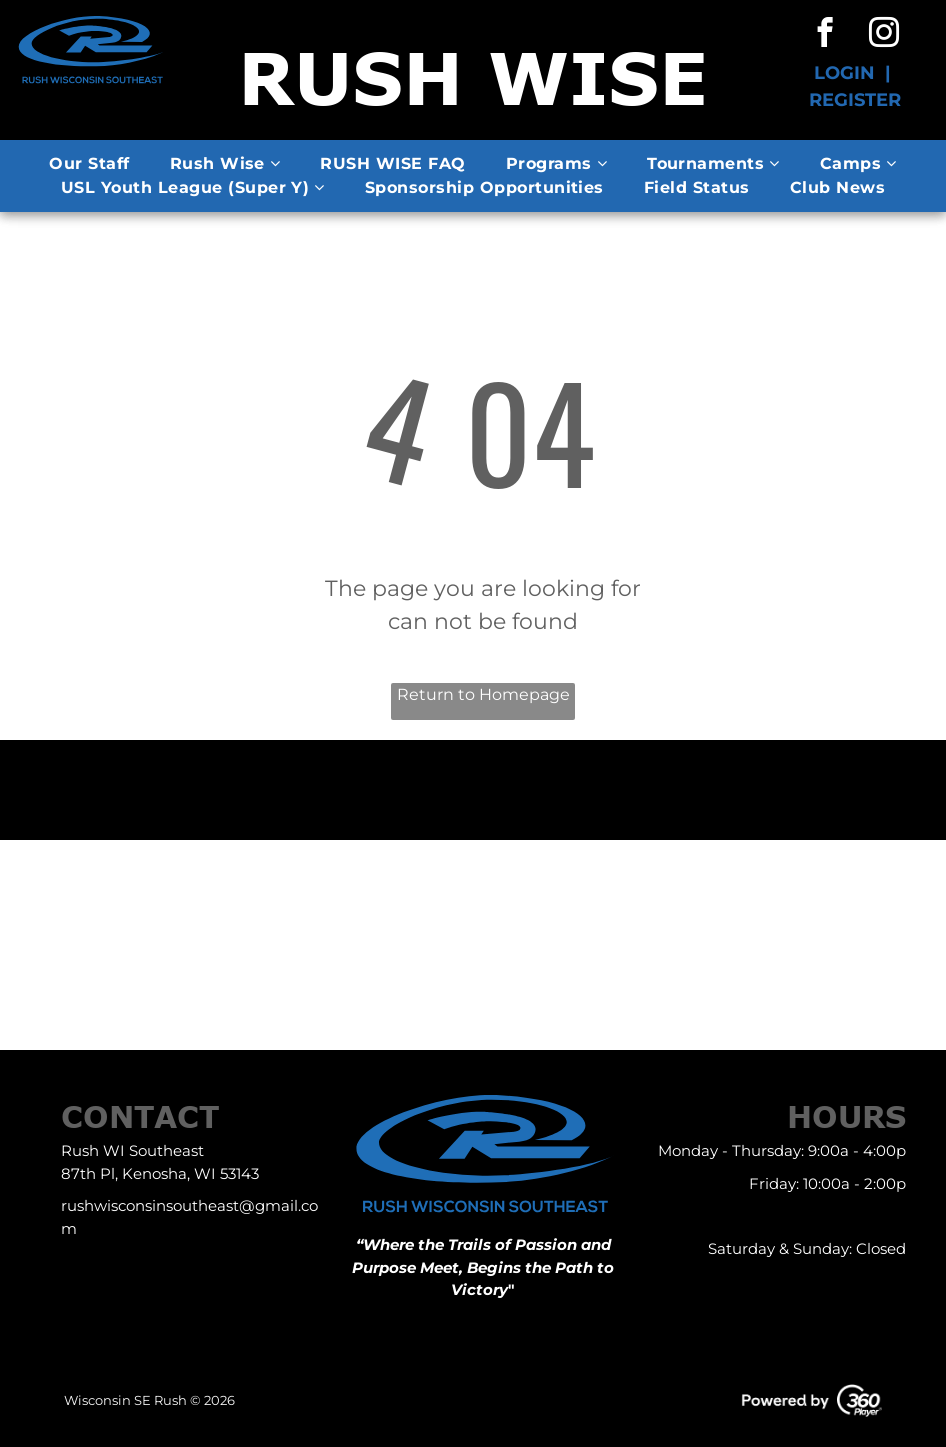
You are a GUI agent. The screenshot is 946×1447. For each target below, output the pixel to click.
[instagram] (884, 35)
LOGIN (844, 73)
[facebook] (825, 35)
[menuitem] (89, 164)
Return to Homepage (483, 694)
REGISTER (855, 100)
